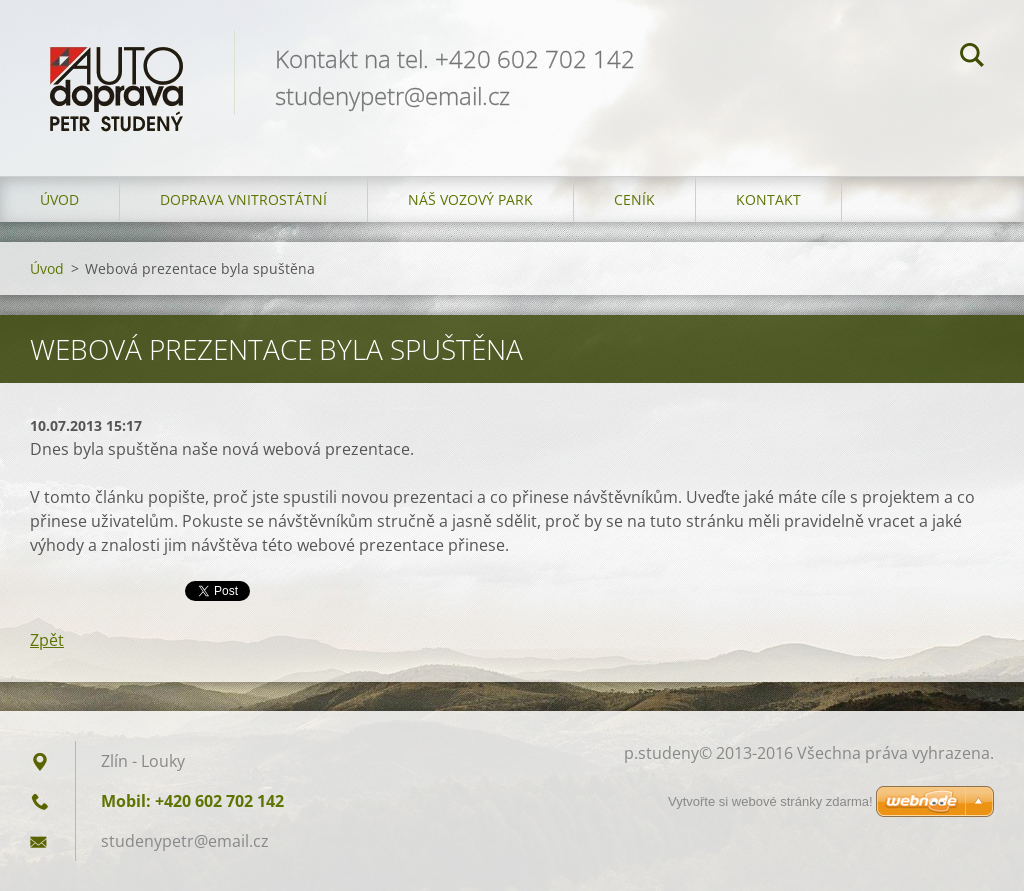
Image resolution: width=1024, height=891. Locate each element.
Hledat (972, 58)
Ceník (634, 199)
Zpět (47, 640)
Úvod (59, 199)
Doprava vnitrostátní (243, 199)
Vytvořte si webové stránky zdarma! (770, 801)
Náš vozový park (470, 199)
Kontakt (768, 199)
